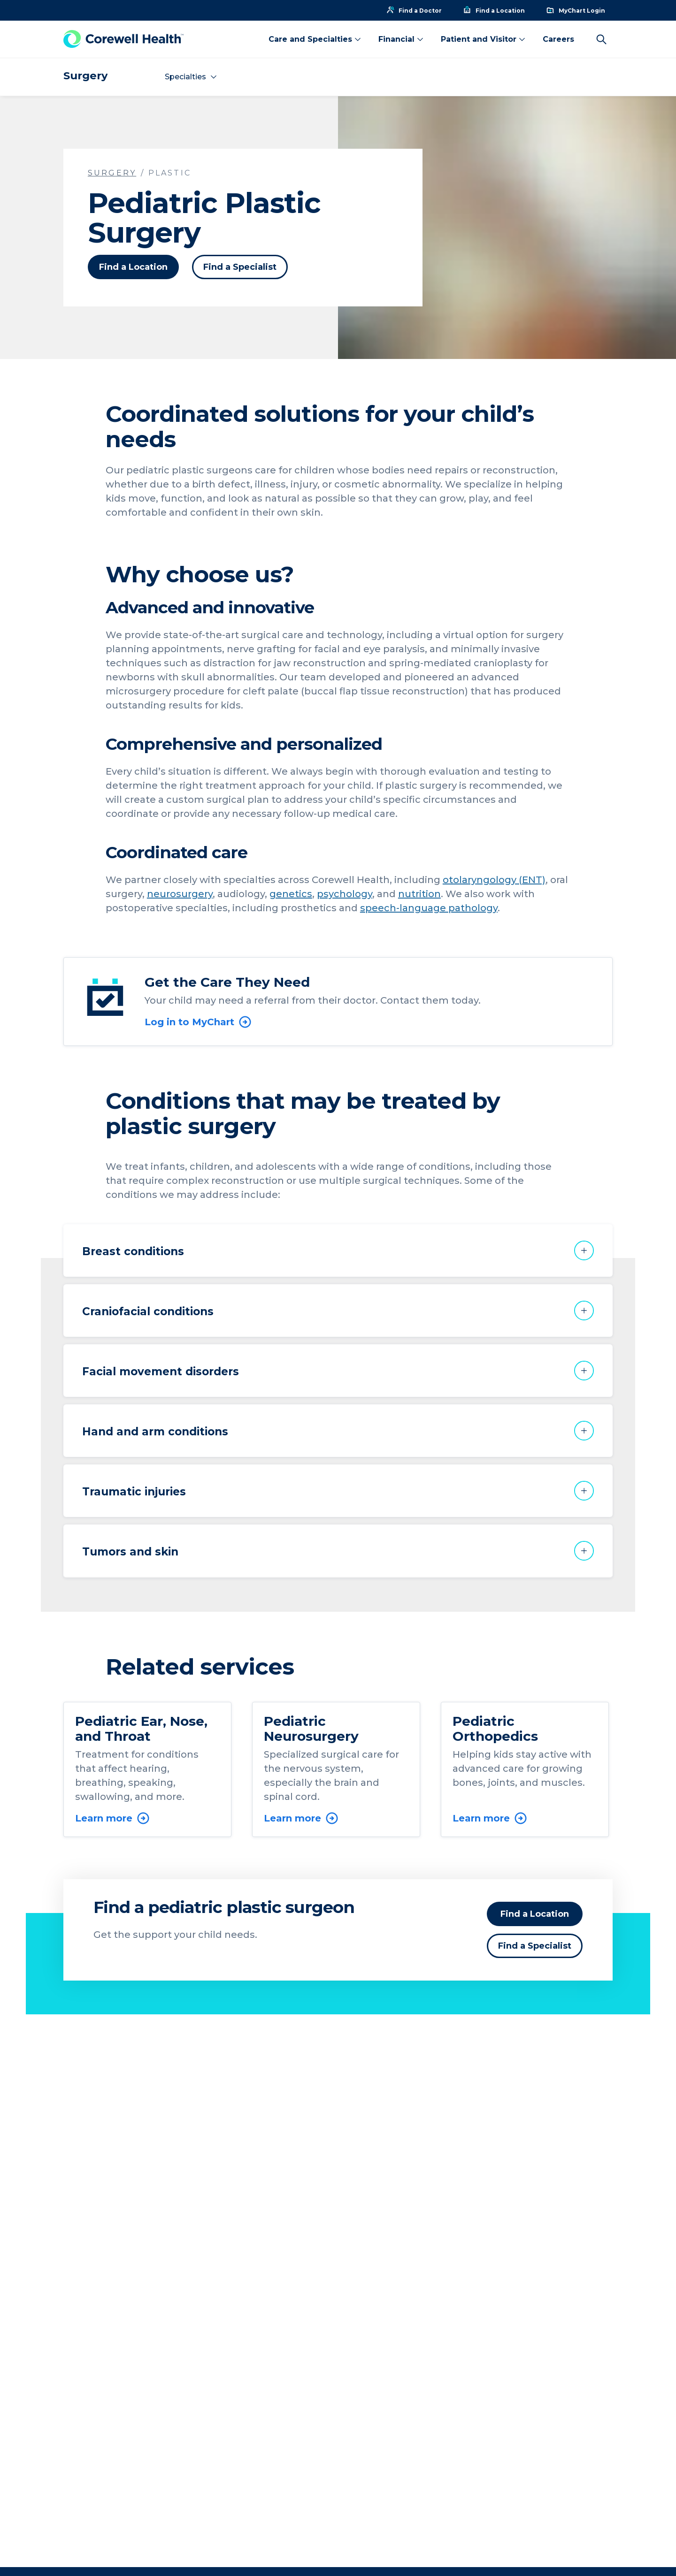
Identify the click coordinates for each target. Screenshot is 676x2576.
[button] (338, 1250)
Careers (558, 39)
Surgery (85, 75)
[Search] (601, 39)
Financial (401, 39)
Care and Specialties (315, 39)
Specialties (191, 76)
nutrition (419, 893)
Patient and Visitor (483, 39)
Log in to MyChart (198, 1022)
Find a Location (133, 267)
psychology (344, 893)
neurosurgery (180, 893)
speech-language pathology (429, 908)
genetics (290, 893)
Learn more (112, 1818)
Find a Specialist (240, 267)
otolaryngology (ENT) (494, 879)
